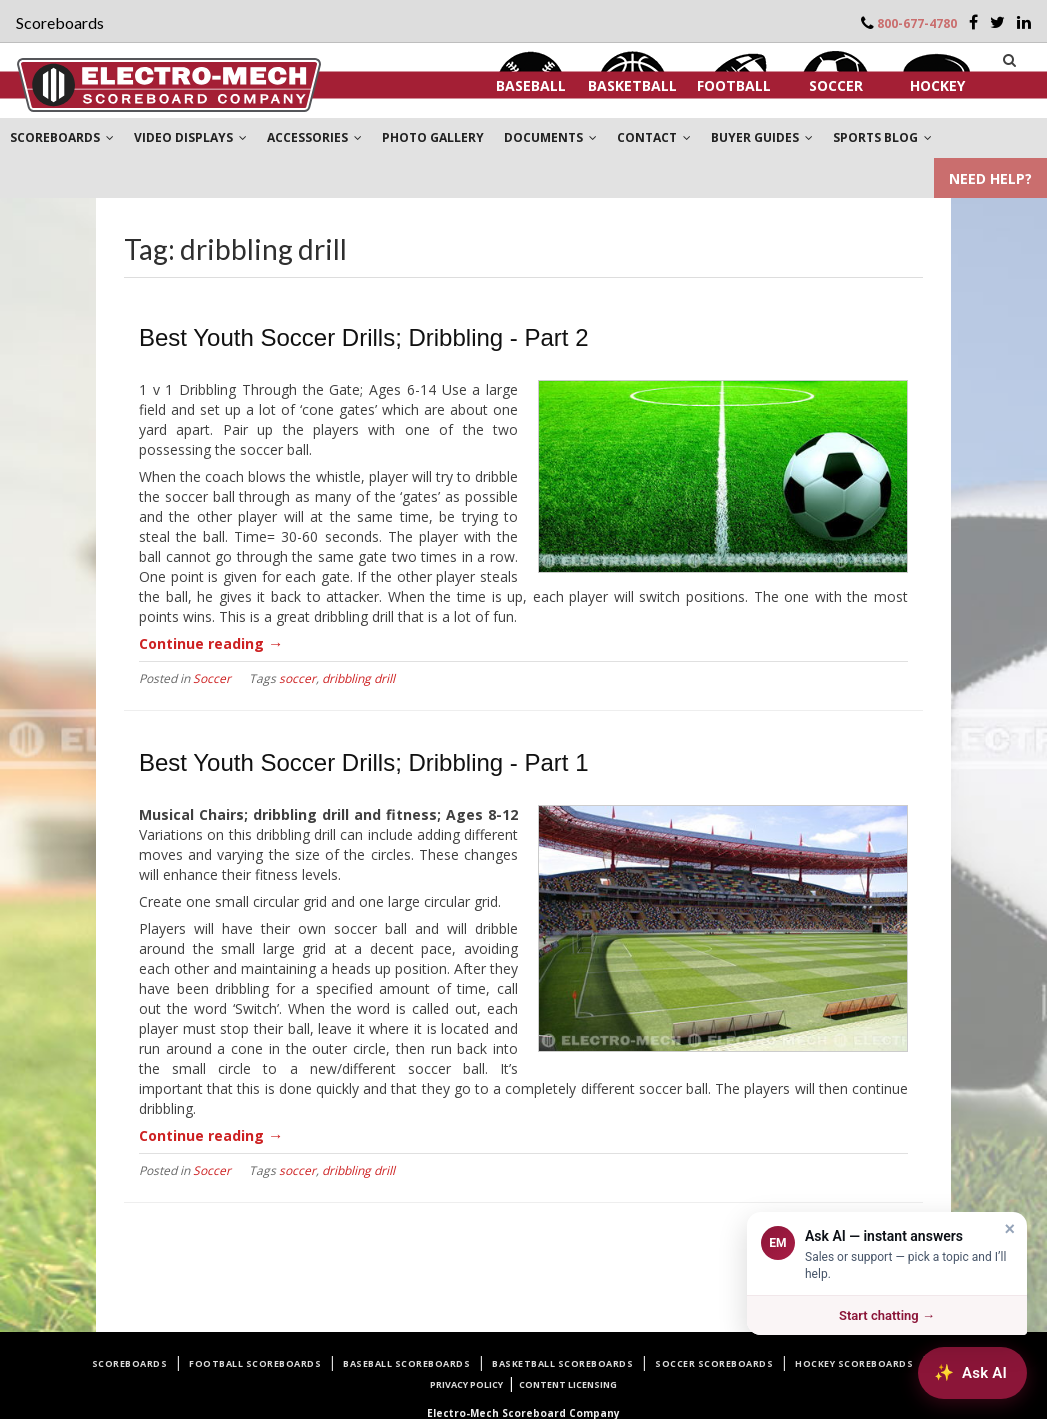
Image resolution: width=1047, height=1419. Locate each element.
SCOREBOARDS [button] (62, 137)
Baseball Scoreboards (406, 1363)
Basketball (632, 85)
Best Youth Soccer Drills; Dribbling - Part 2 (364, 337)
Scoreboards (130, 1363)
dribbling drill (358, 678)
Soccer (836, 85)
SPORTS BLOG (882, 137)
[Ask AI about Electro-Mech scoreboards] (972, 1373)
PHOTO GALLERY (433, 137)
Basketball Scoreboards (562, 1363)
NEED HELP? (990, 178)
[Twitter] (997, 22)
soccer (297, 678)
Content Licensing (568, 1384)
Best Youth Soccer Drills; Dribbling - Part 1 (364, 762)
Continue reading (211, 643)
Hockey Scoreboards (854, 1363)
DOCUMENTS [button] (550, 137)
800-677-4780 (917, 23)
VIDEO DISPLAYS (190, 137)
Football (734, 85)
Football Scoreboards (255, 1363)
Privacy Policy (466, 1384)
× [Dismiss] (1009, 1229)
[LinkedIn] (1024, 22)
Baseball (531, 85)
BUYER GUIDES (762, 137)
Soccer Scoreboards (714, 1363)
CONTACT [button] (654, 137)
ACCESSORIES (314, 137)
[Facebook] (973, 22)
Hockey (937, 85)
